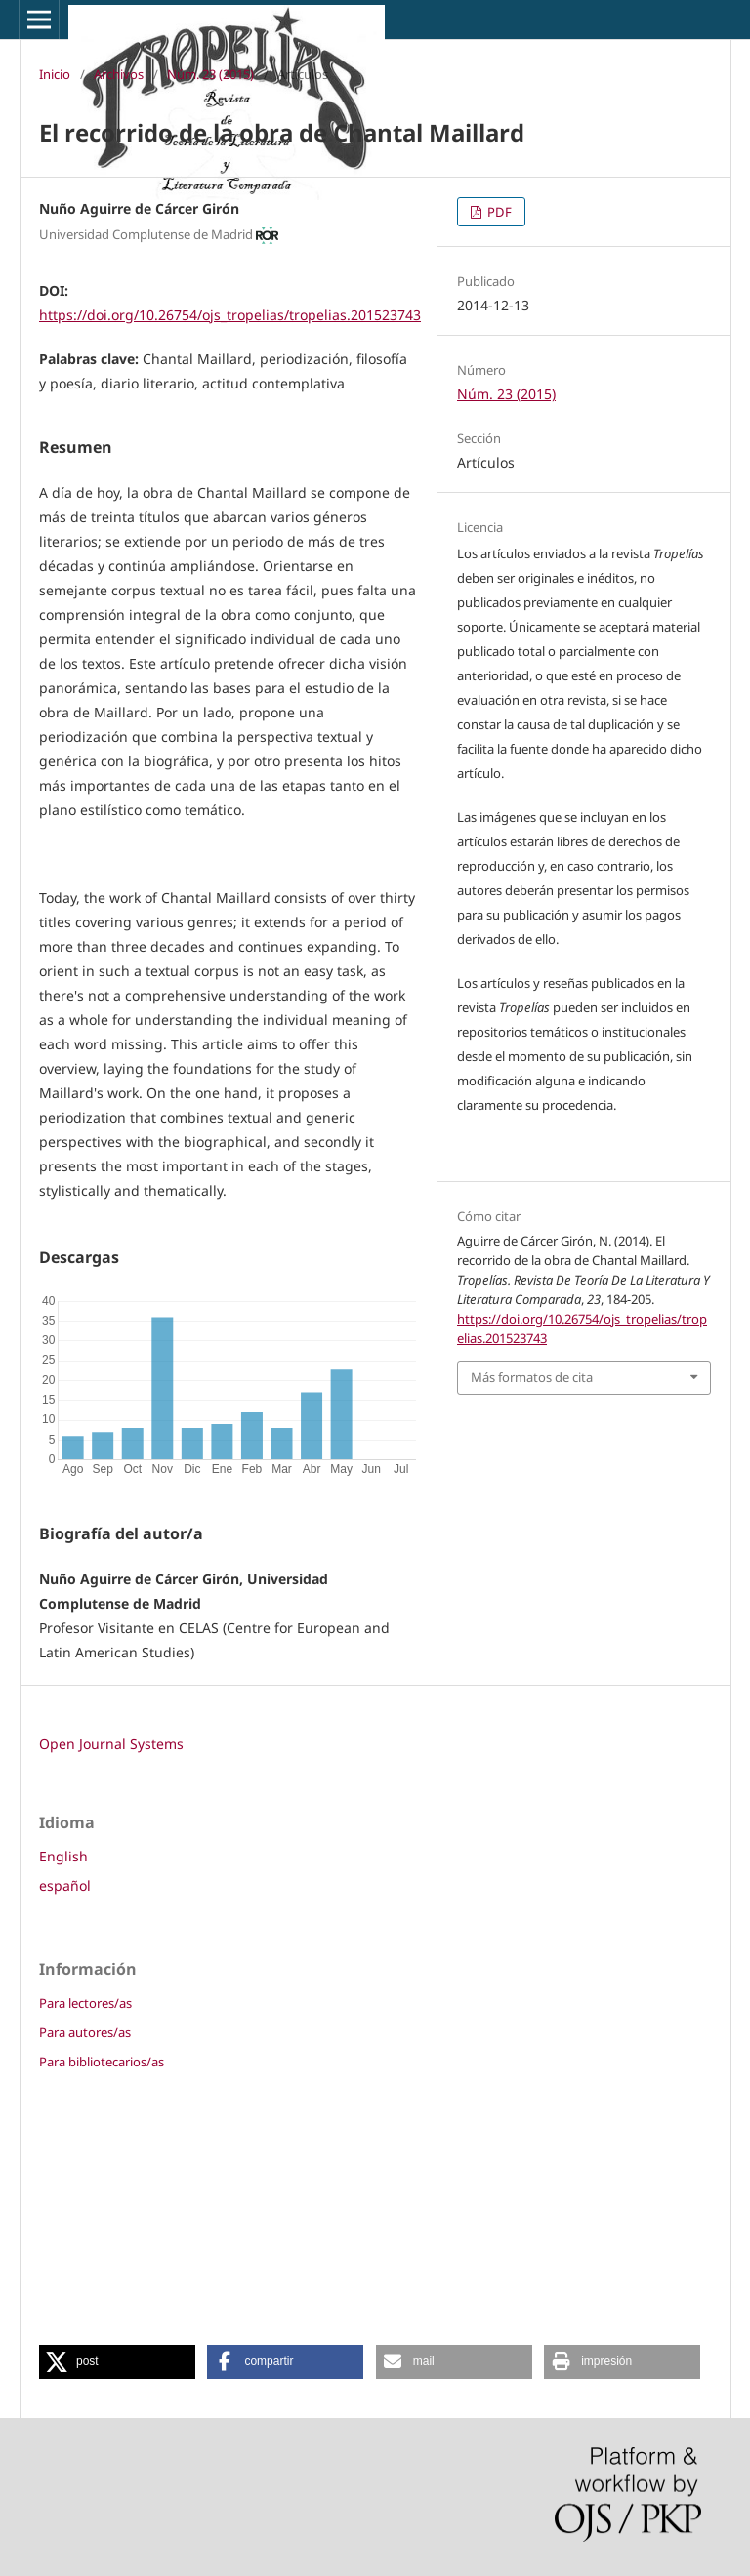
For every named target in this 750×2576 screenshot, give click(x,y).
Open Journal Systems (111, 1744)
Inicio (54, 74)
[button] (117, 2362)
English (63, 1856)
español (65, 1885)
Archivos (119, 74)
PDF (498, 212)
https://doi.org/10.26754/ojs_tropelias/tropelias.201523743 (230, 315)
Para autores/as (85, 2032)
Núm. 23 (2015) (210, 74)
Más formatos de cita (532, 1377)
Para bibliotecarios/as (101, 2061)
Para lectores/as (85, 2003)
